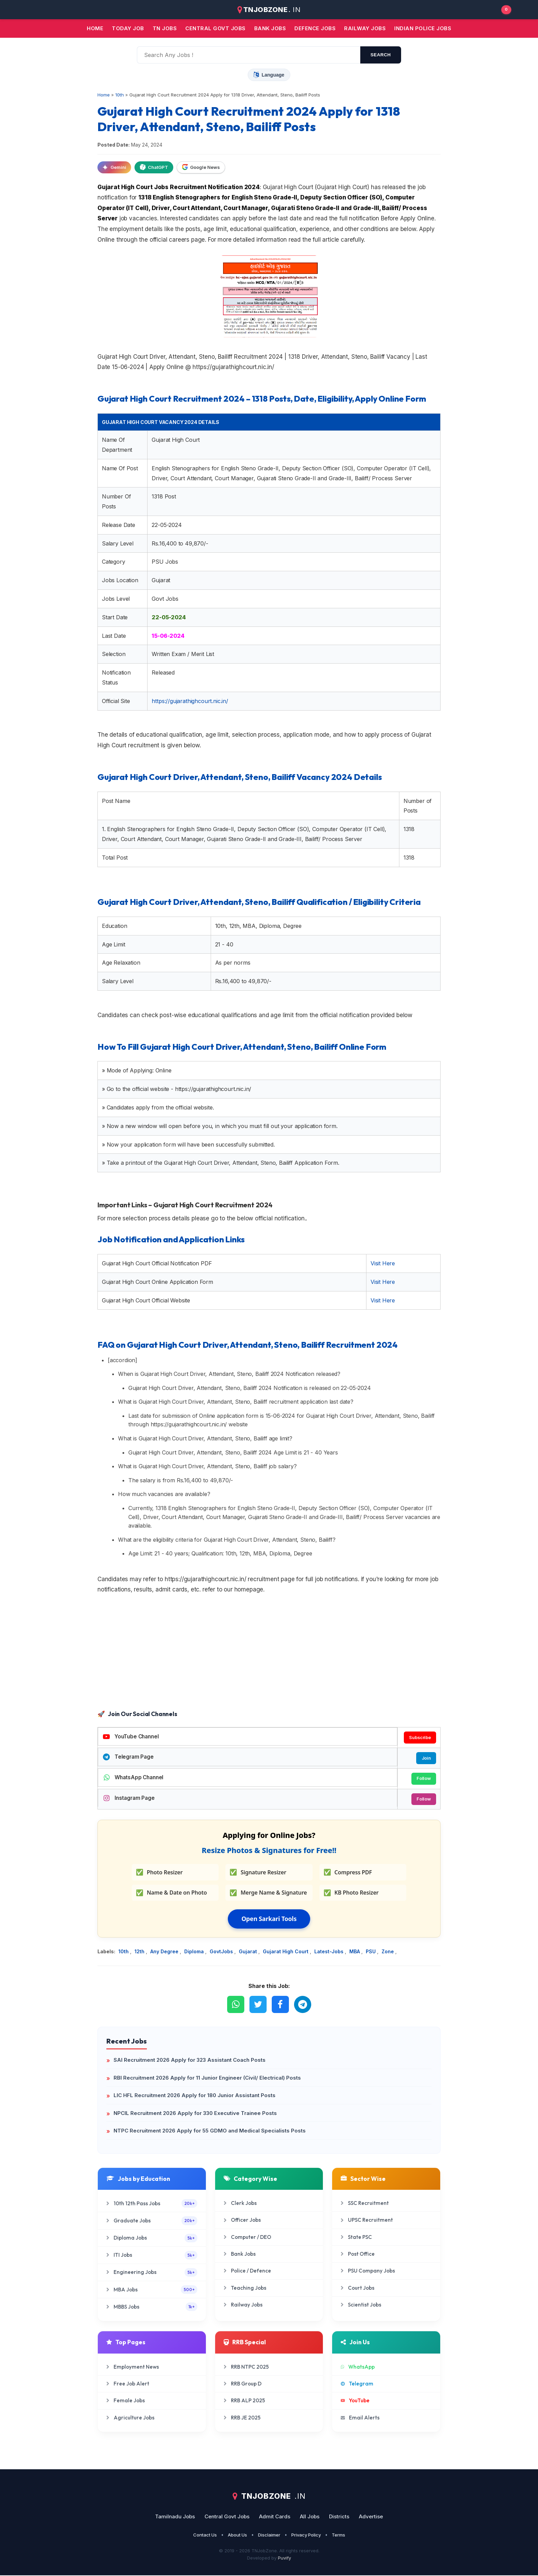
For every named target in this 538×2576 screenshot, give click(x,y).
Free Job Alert (127, 2384)
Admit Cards (274, 2517)
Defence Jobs (315, 28)
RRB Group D (242, 2384)
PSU (371, 1952)
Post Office (358, 2254)
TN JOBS (165, 28)
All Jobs (309, 2517)
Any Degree (165, 1952)
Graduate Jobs (151, 2221)
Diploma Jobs (151, 2238)
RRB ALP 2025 (244, 2401)
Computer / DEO (247, 2237)
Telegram (357, 2384)
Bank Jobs (240, 2254)
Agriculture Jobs (130, 2418)
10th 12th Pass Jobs (151, 2204)
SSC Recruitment (365, 2203)
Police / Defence (247, 2271)
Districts (339, 2517)
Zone (388, 1952)
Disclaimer (269, 2535)
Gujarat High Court (286, 1952)
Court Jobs (357, 2288)
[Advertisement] (269, 1653)
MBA (355, 1952)
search (381, 54)
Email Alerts (360, 2418)
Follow (423, 1779)
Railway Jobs (365, 28)
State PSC (356, 2237)
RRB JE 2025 (242, 2418)
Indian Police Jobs (422, 28)
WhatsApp (358, 2367)
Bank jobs (270, 28)
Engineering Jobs (151, 2273)
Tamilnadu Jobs (175, 2517)
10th (124, 1952)
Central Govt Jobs (226, 2517)
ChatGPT (154, 167)
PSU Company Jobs (368, 2271)
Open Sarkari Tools (269, 1920)
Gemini (114, 167)
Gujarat (248, 1952)
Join (426, 1758)
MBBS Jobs (151, 2307)
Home (95, 28)
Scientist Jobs (361, 2305)
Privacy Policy (306, 2535)
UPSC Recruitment (367, 2221)
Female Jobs (125, 2401)
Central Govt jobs (215, 28)
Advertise (371, 2517)
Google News (201, 167)
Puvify (284, 2558)
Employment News (132, 2367)
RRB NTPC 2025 (246, 2367)
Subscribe (420, 1737)
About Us (237, 2535)
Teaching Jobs (245, 2288)
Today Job (128, 28)
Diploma (194, 1952)
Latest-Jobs (329, 1952)
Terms (338, 2535)
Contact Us (205, 2535)
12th (140, 1952)
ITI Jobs (151, 2256)
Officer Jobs (242, 2221)
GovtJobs (222, 1952)
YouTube (355, 2401)
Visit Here (383, 1263)
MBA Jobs (151, 2290)
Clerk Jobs (240, 2203)
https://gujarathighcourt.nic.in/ (190, 701)
